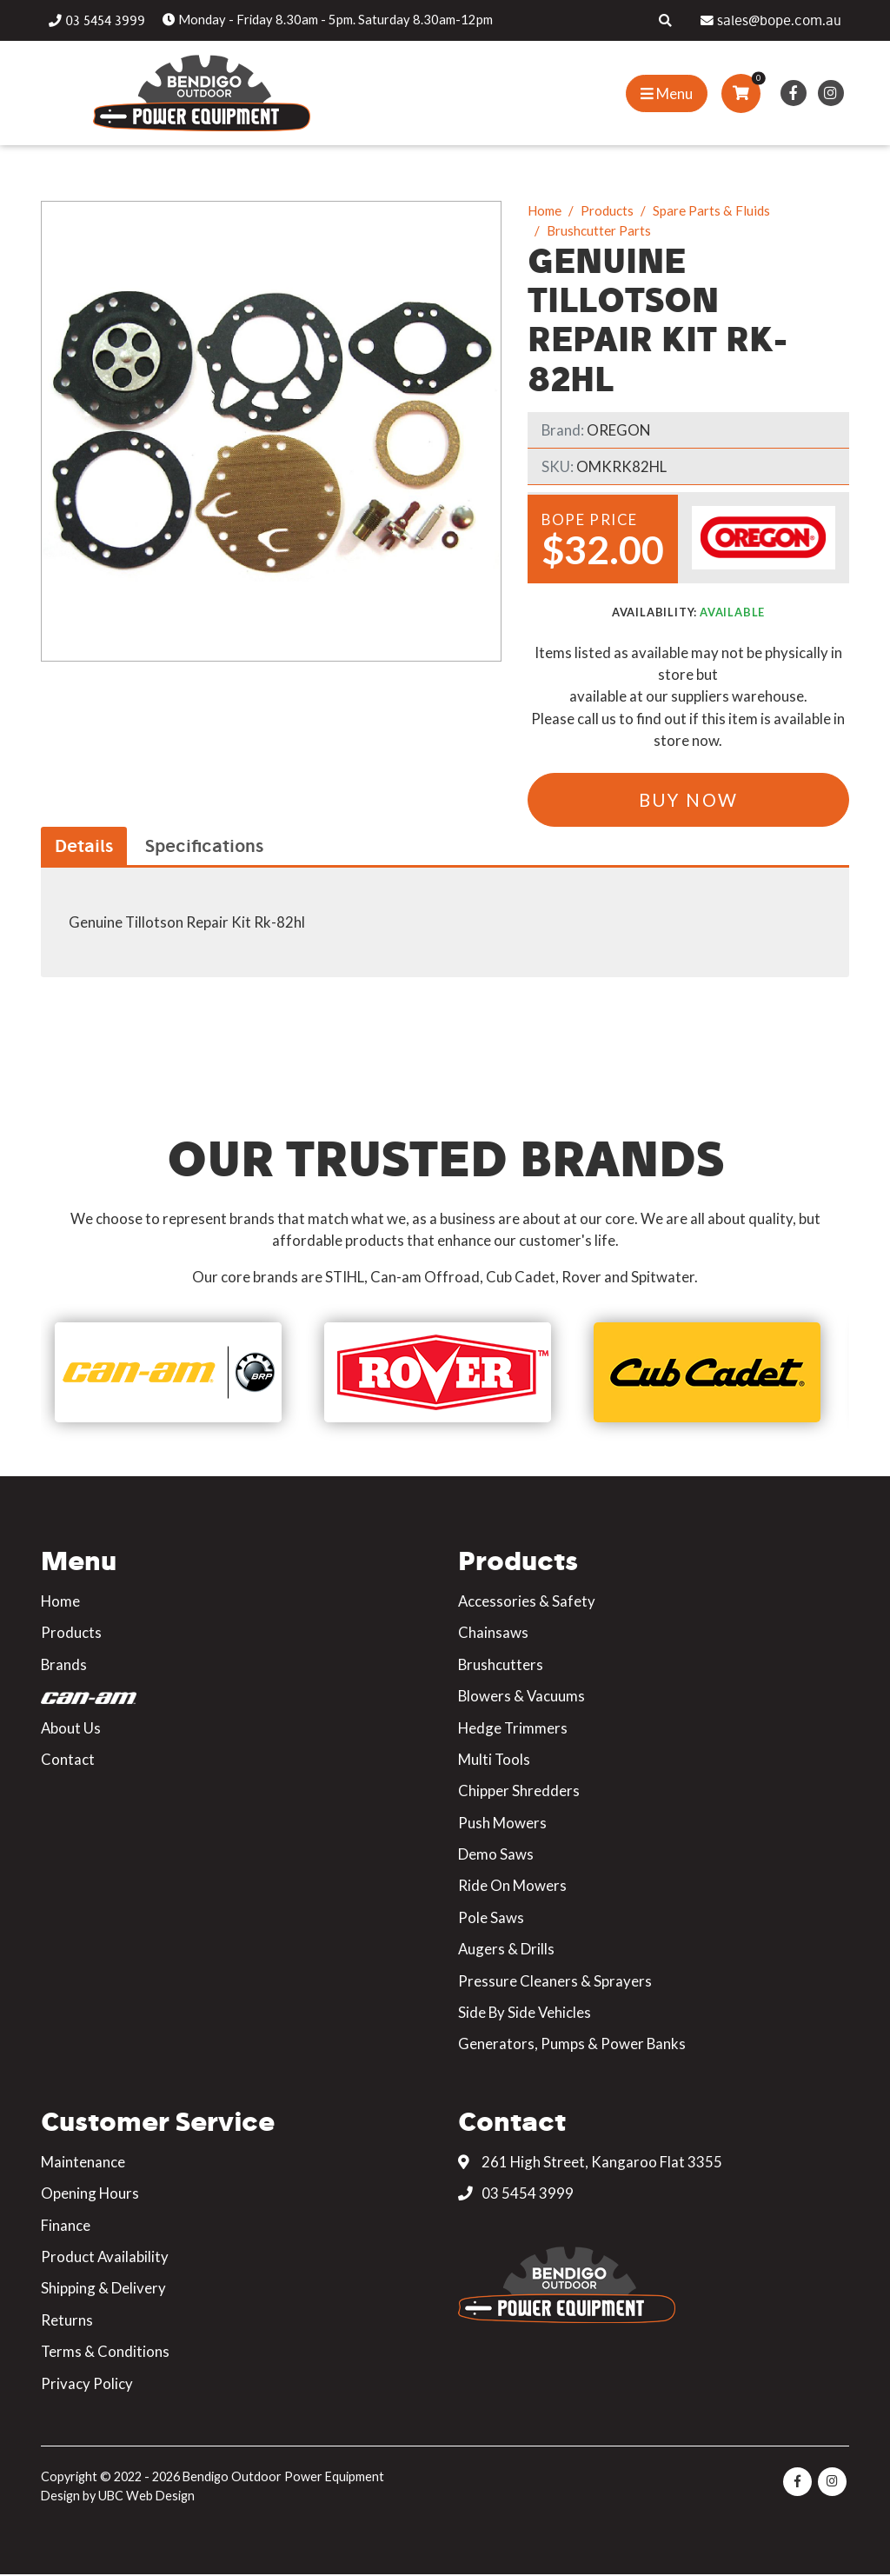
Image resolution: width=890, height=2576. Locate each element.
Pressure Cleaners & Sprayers (555, 1981)
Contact (68, 1760)
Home (544, 210)
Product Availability (105, 2257)
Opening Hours (90, 2194)
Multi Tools (494, 1760)
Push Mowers (502, 1823)
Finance (65, 2225)
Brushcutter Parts (599, 230)
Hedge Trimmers (513, 1728)
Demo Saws (496, 1855)
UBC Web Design (146, 2495)
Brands (64, 1665)
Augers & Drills (506, 1949)
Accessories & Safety (526, 1602)
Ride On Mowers (512, 1886)
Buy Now (689, 800)
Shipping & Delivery (103, 2289)
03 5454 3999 (516, 2194)
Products (607, 210)
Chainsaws (493, 1633)
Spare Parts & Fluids (711, 210)
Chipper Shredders (519, 1791)
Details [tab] (84, 845)
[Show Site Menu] (666, 93)
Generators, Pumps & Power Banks (572, 2044)
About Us (71, 1728)
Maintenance (83, 2162)
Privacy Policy (87, 2383)
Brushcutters (500, 1665)
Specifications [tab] (204, 845)
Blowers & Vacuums (521, 1696)
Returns (67, 2321)
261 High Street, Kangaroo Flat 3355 (590, 2162)
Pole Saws (491, 1918)
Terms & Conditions (105, 2352)
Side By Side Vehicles (524, 2013)
